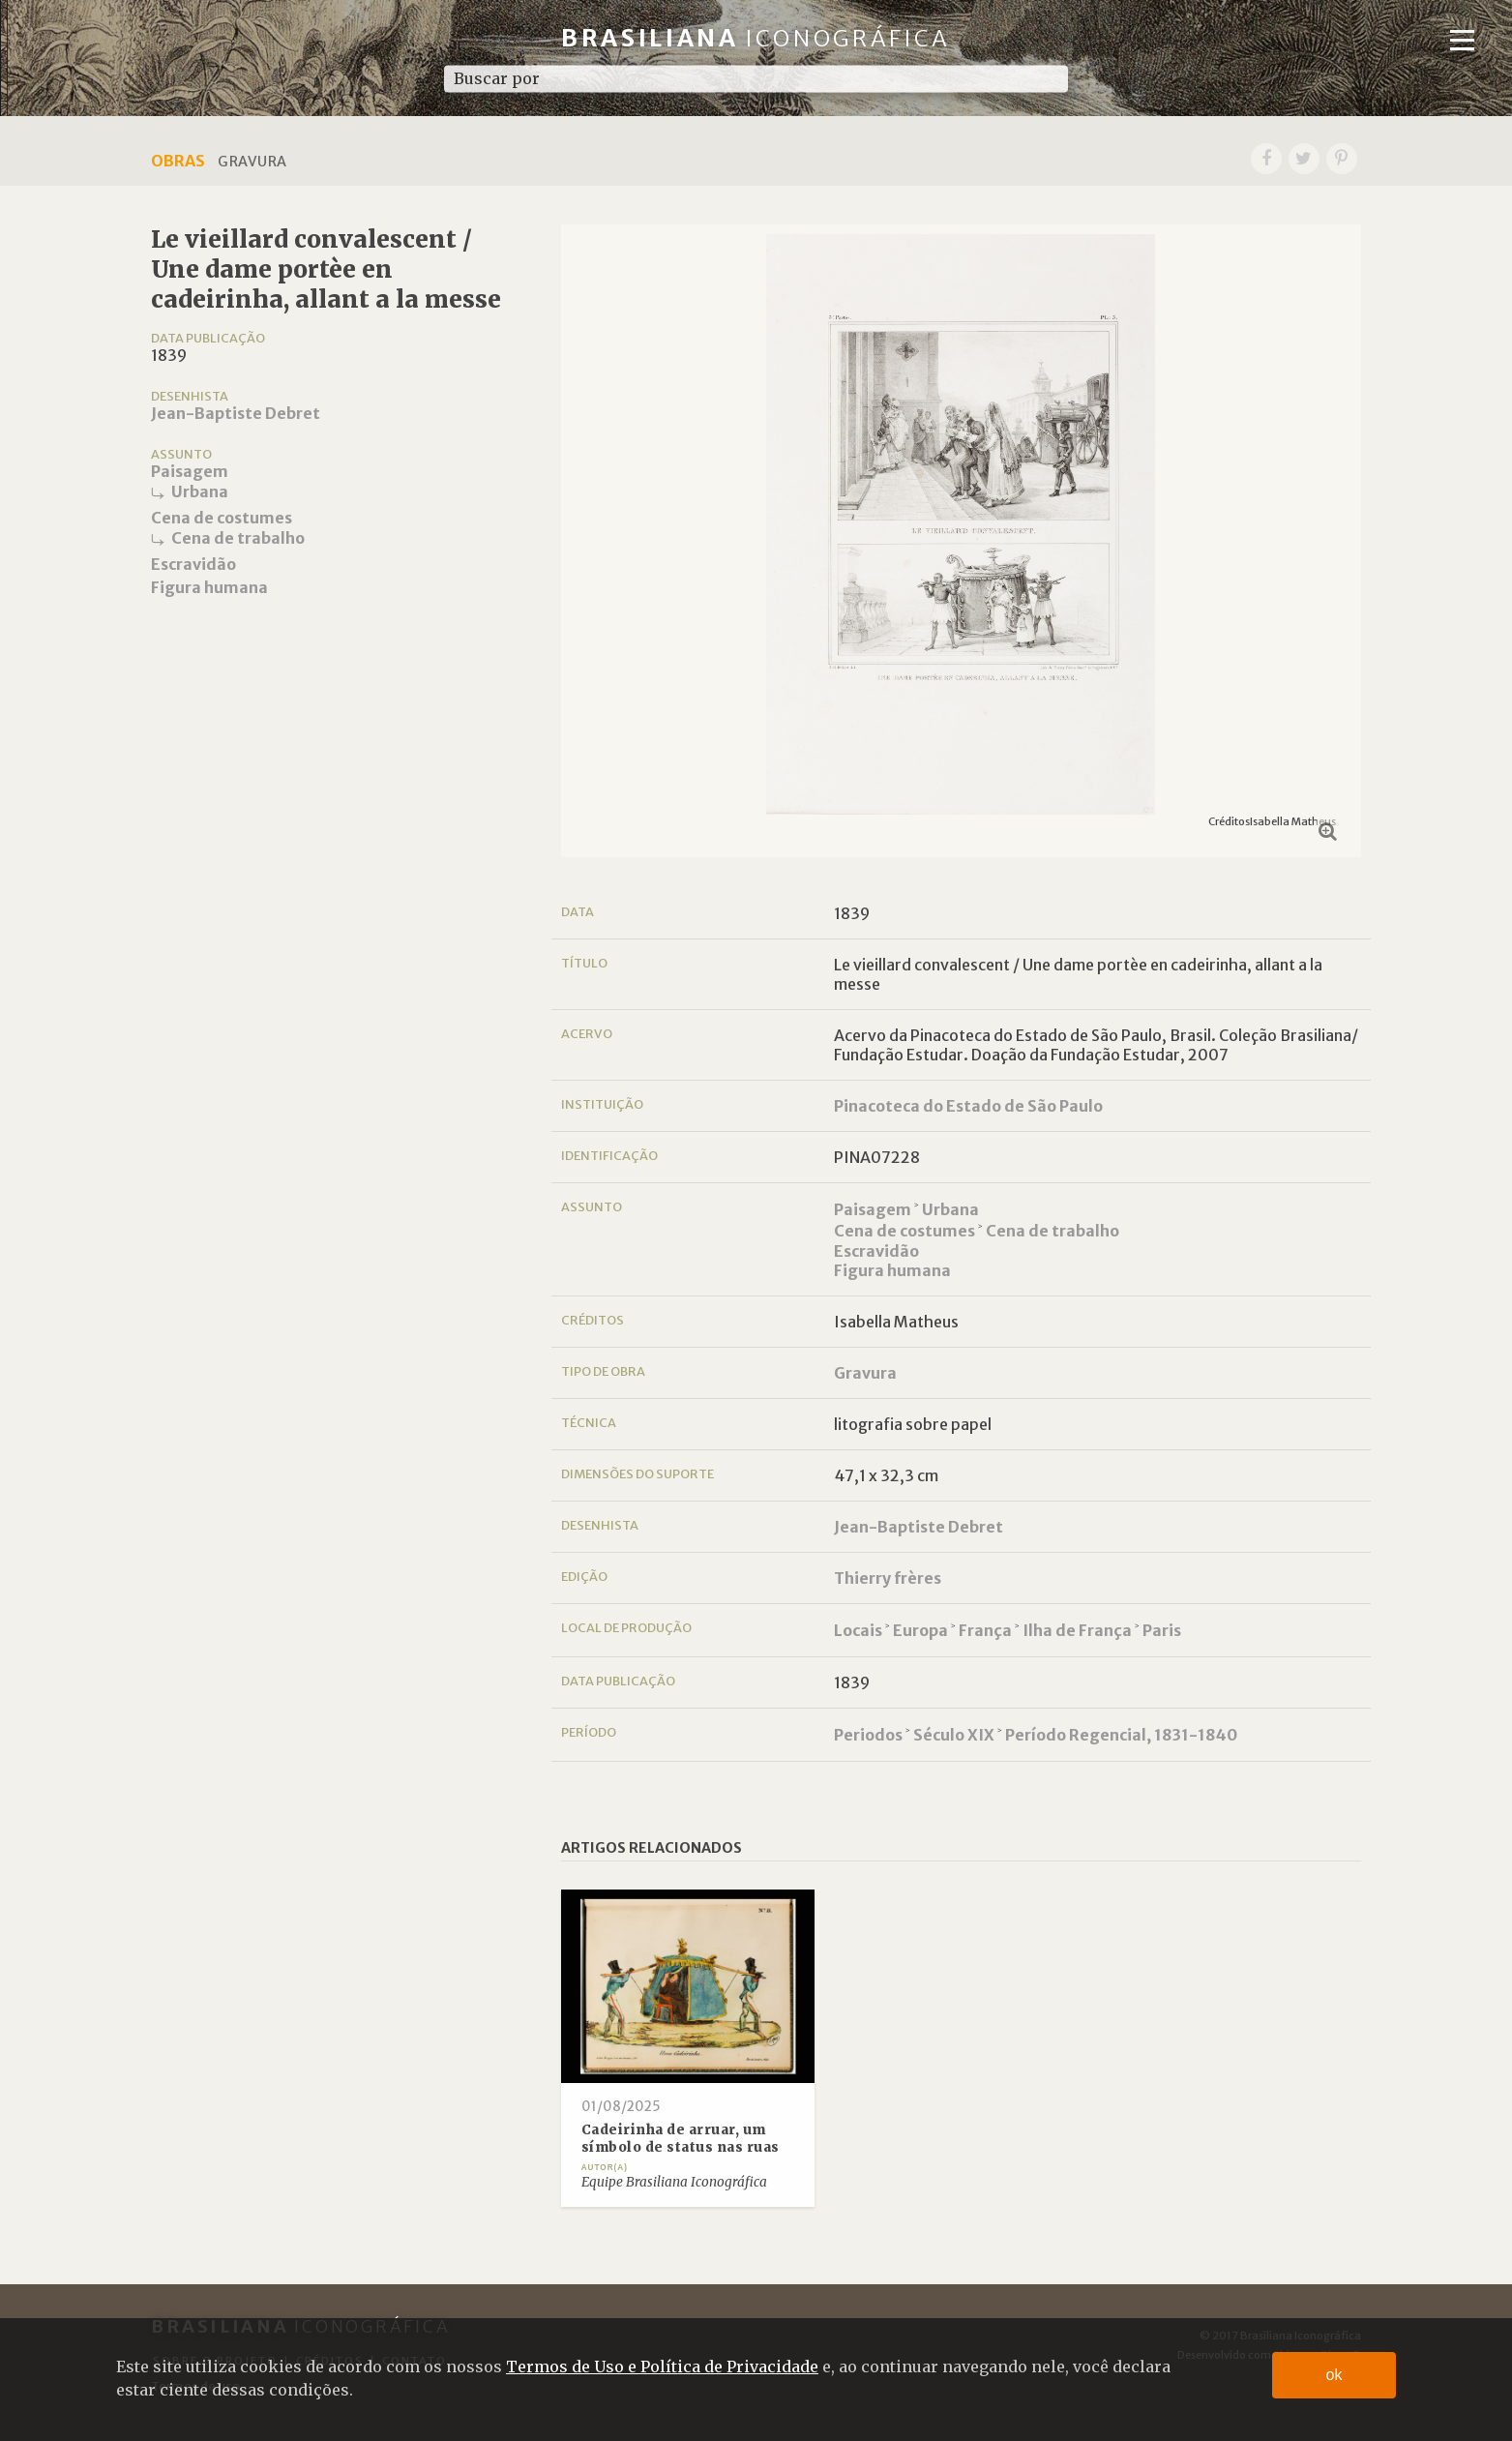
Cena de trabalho (238, 538)
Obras (178, 160)
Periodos (868, 1734)
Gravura (865, 1373)
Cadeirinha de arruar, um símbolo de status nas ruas (680, 2139)
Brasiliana (756, 38)
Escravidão (193, 564)
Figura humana (209, 587)
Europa (920, 1630)
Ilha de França (1077, 1630)
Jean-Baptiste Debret (235, 413)
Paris (1161, 1630)
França (985, 1630)
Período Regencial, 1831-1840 (1121, 1734)
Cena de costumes (221, 517)
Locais (858, 1630)
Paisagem (189, 471)
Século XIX (953, 1734)
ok (1334, 2375)
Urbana (199, 491)
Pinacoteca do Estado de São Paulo (968, 1106)
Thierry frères (887, 1578)
